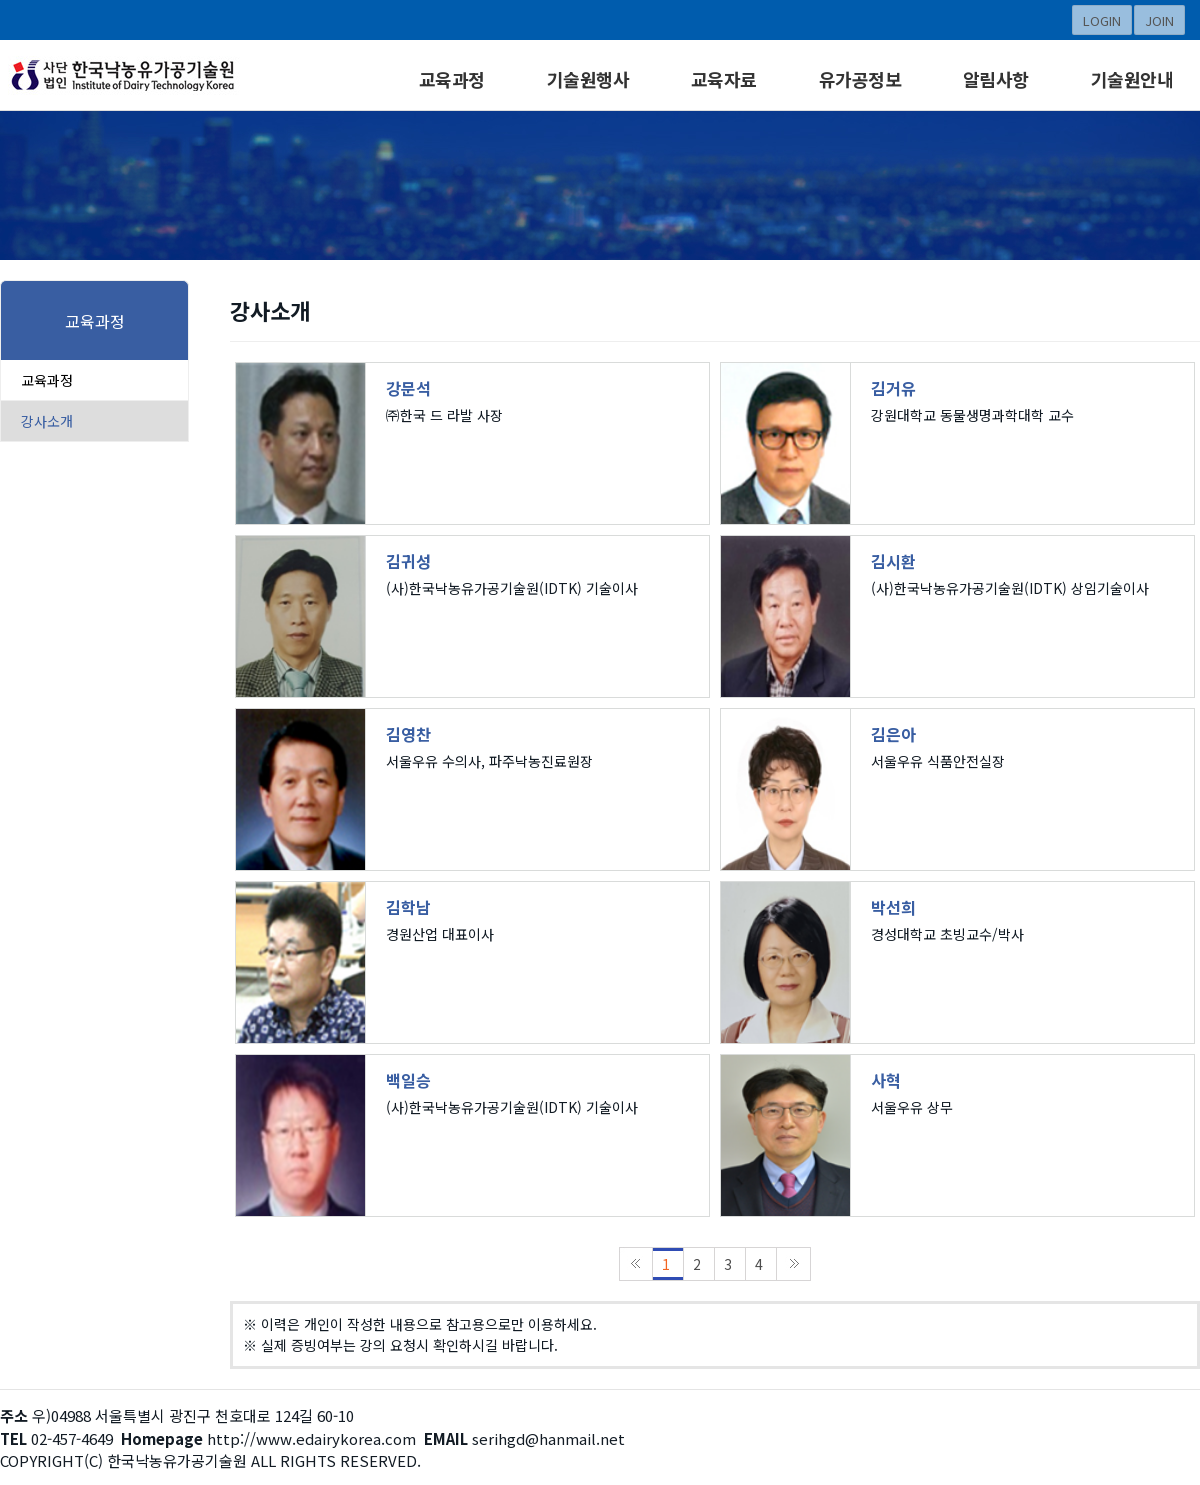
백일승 (408, 1080)
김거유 (893, 388)
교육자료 (724, 79)
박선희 (893, 907)
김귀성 (408, 561)
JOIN (1159, 20)
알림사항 (996, 79)
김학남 (408, 907)
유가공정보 (860, 79)
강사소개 (47, 421)
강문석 (408, 388)
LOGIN (1102, 20)
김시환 (893, 561)
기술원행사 (588, 79)
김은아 (893, 734)
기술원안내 (1132, 79)
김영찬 (408, 734)
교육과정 (452, 79)
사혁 (886, 1080)
